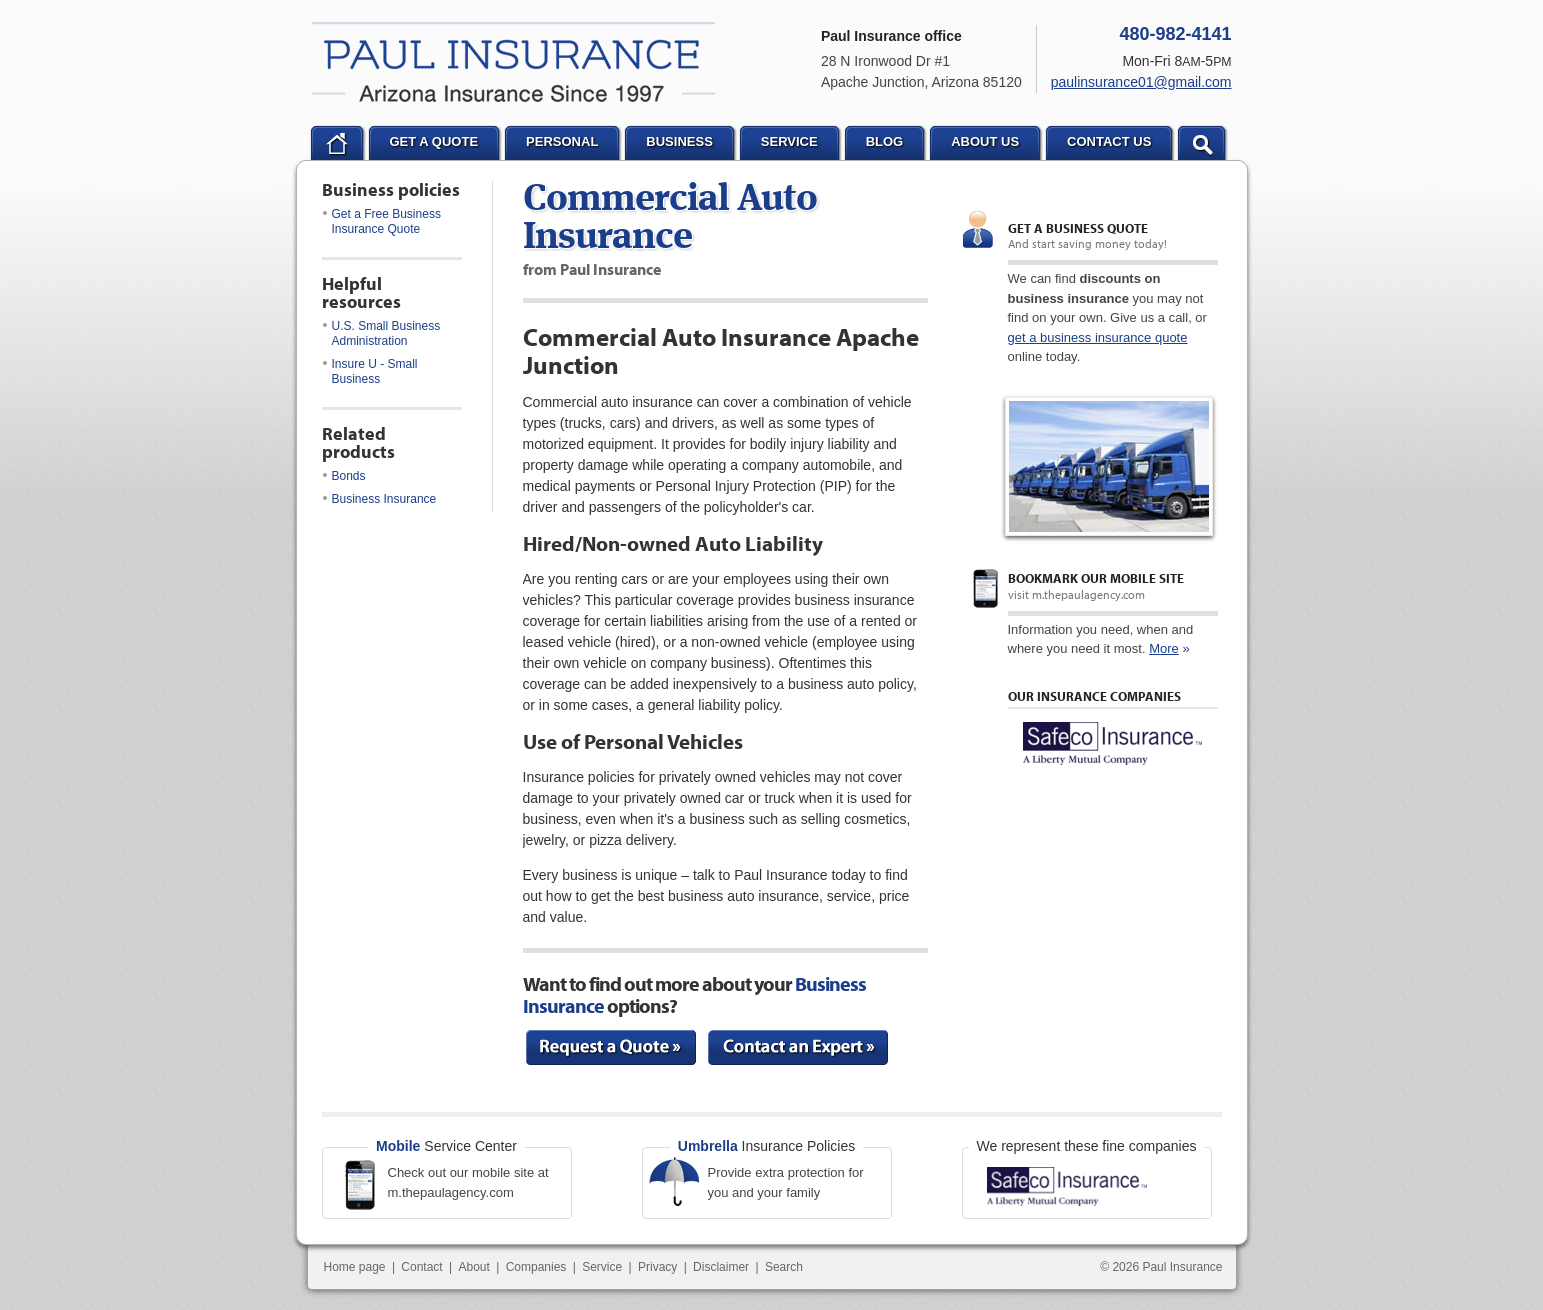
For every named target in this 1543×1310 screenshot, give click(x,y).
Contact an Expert (800, 1047)
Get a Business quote (1078, 228)
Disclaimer (721, 1267)
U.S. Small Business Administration (382, 333)
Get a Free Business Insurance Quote (382, 221)
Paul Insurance (513, 62)
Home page (355, 1267)
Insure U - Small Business (370, 371)
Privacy (657, 1267)
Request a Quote (615, 1047)
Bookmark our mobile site (1096, 578)
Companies (536, 1267)
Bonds (344, 476)
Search (784, 1267)
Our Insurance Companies (1094, 696)
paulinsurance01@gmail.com (1141, 82)
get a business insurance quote (1098, 337)
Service (602, 1267)
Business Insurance (380, 499)
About (474, 1267)
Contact (421, 1267)
